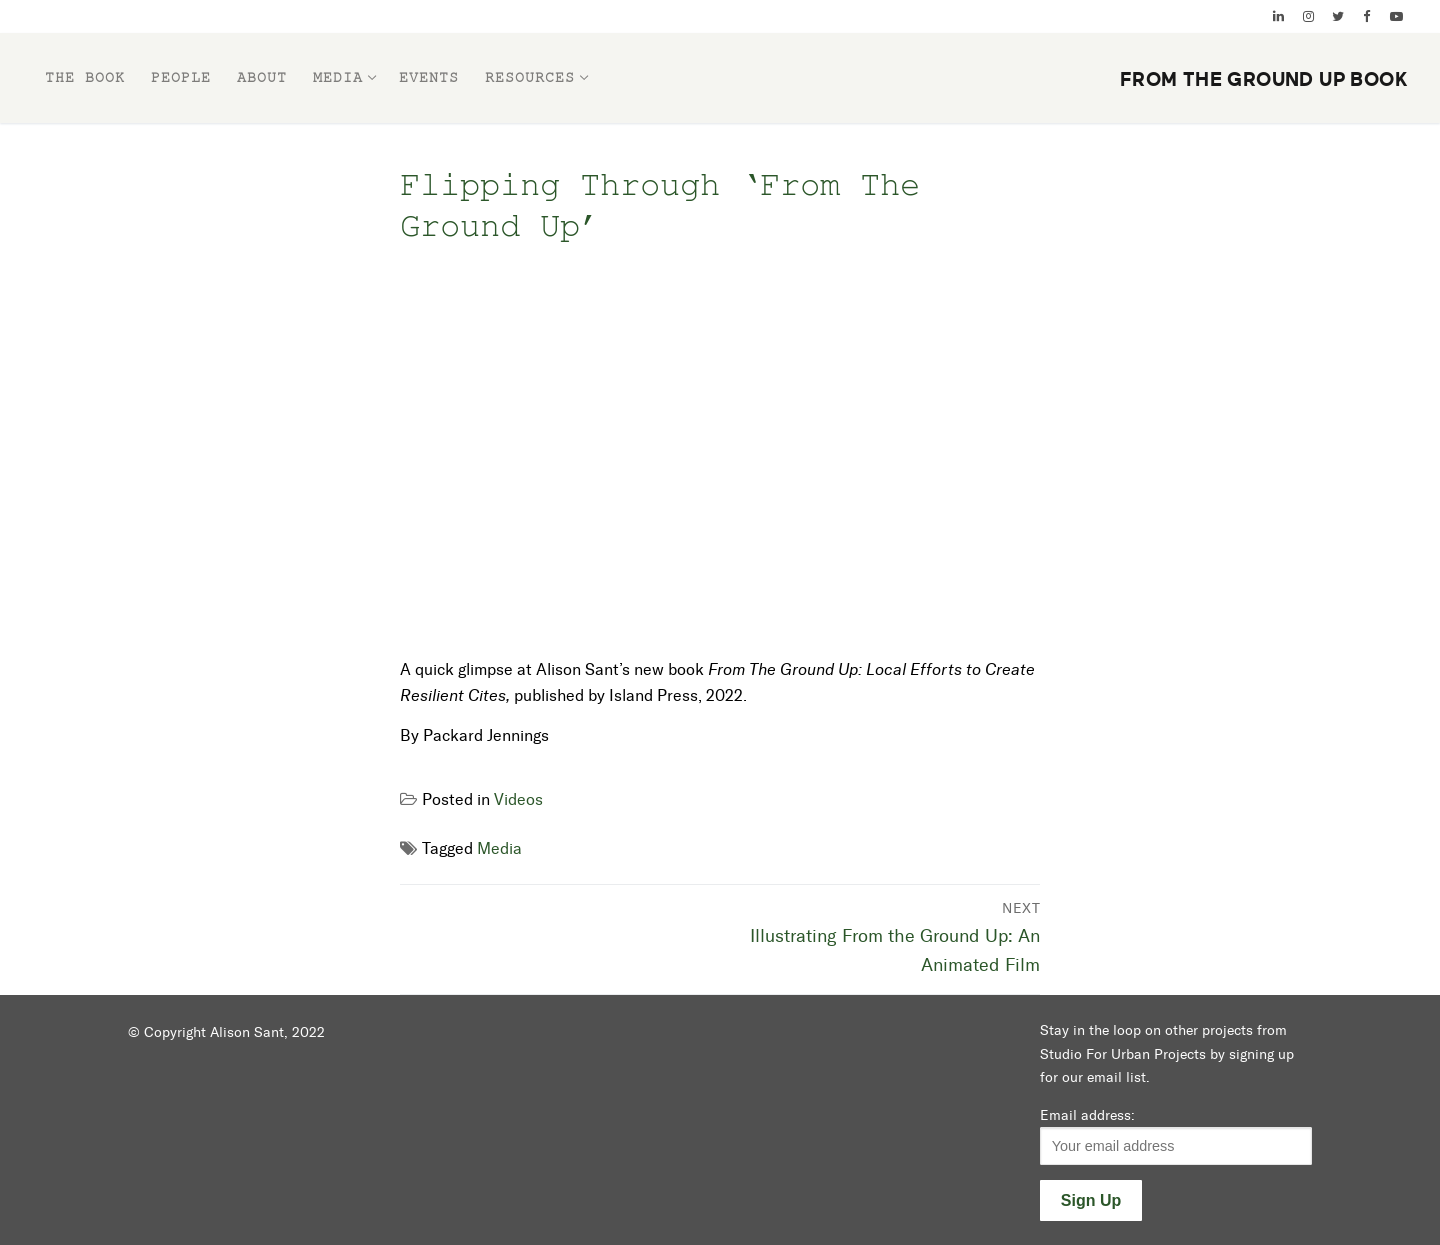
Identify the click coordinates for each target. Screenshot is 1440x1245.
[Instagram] (1308, 16)
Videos (518, 799)
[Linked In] (1278, 16)
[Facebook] (1366, 16)
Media (499, 848)
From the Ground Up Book (1264, 79)
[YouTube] (1396, 16)
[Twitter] (1337, 16)
